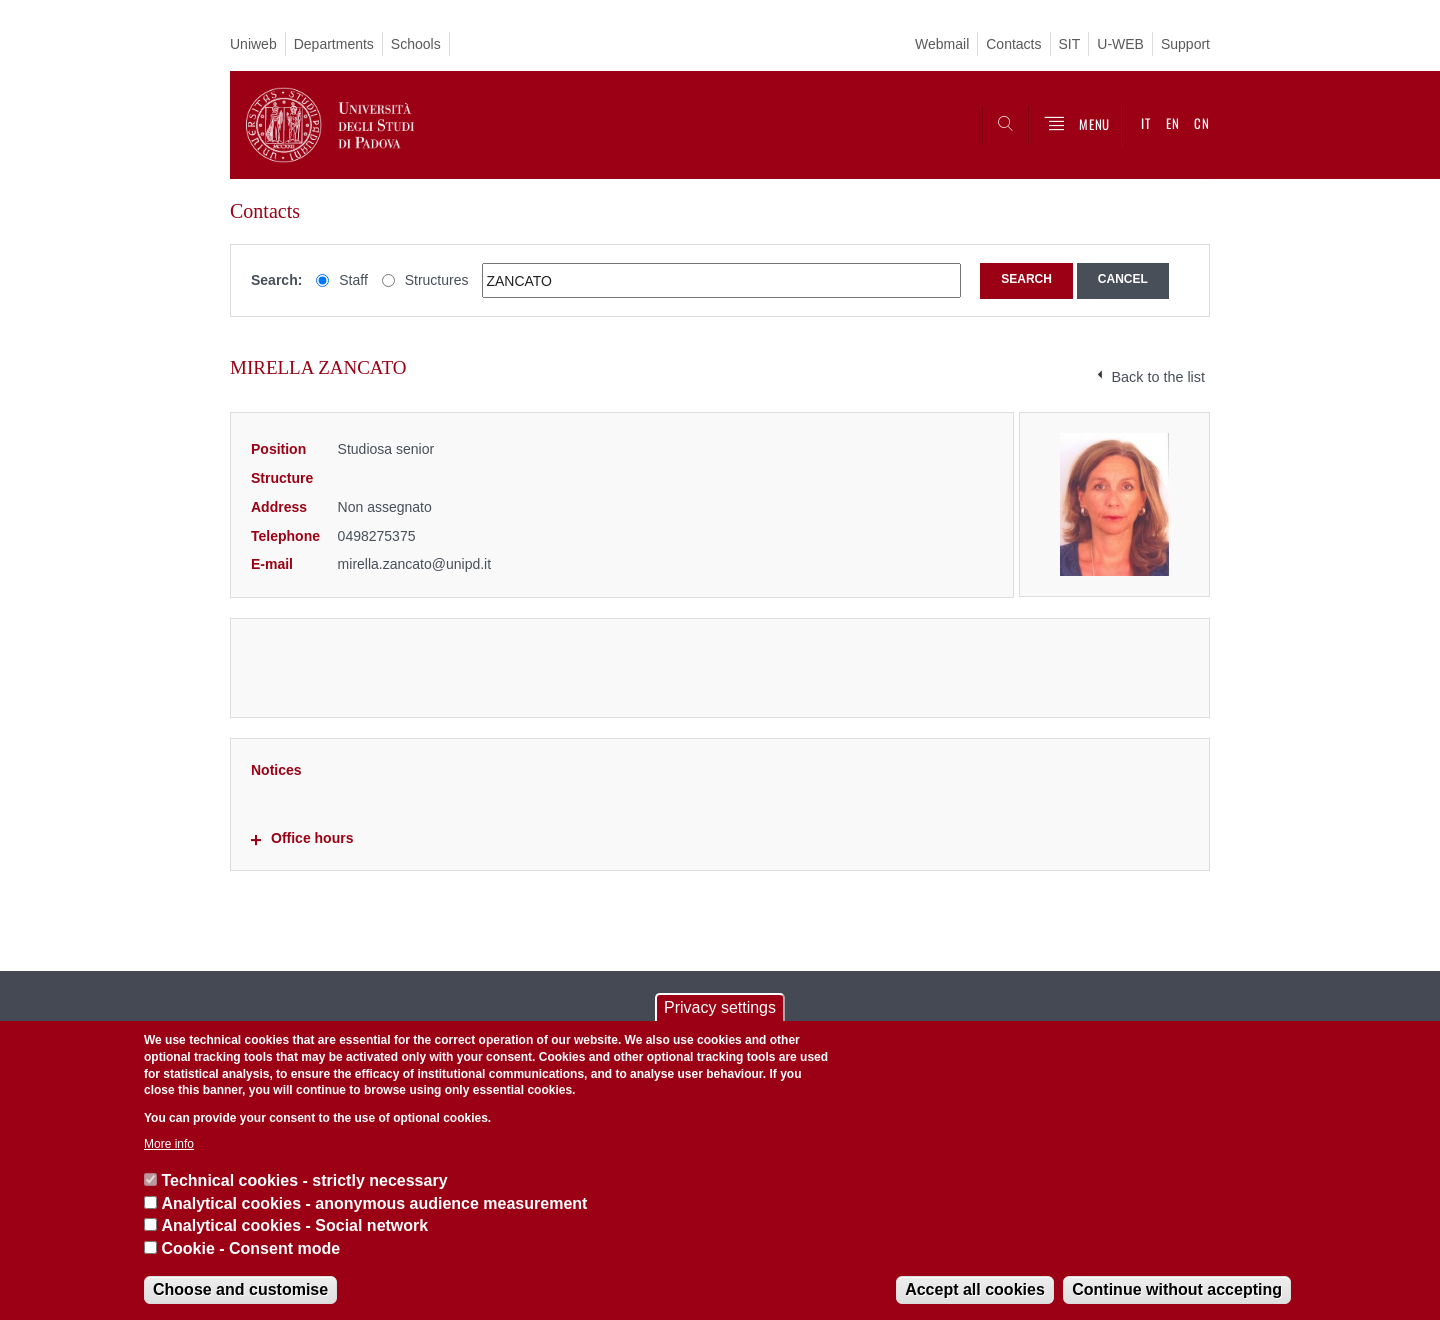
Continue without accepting (1177, 1289)
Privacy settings (720, 1007)
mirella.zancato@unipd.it (415, 564)
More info (169, 1144)
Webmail (942, 44)
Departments (334, 44)
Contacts (1013, 44)
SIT (1070, 44)
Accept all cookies (975, 1289)
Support (1185, 44)
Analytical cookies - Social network (294, 1225)
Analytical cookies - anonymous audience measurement (374, 1203)
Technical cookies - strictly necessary (304, 1180)
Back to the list (1158, 377)
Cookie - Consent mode (250, 1248)
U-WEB (1120, 44)
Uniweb (253, 44)
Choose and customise (240, 1289)
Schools (416, 44)
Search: (276, 280)
